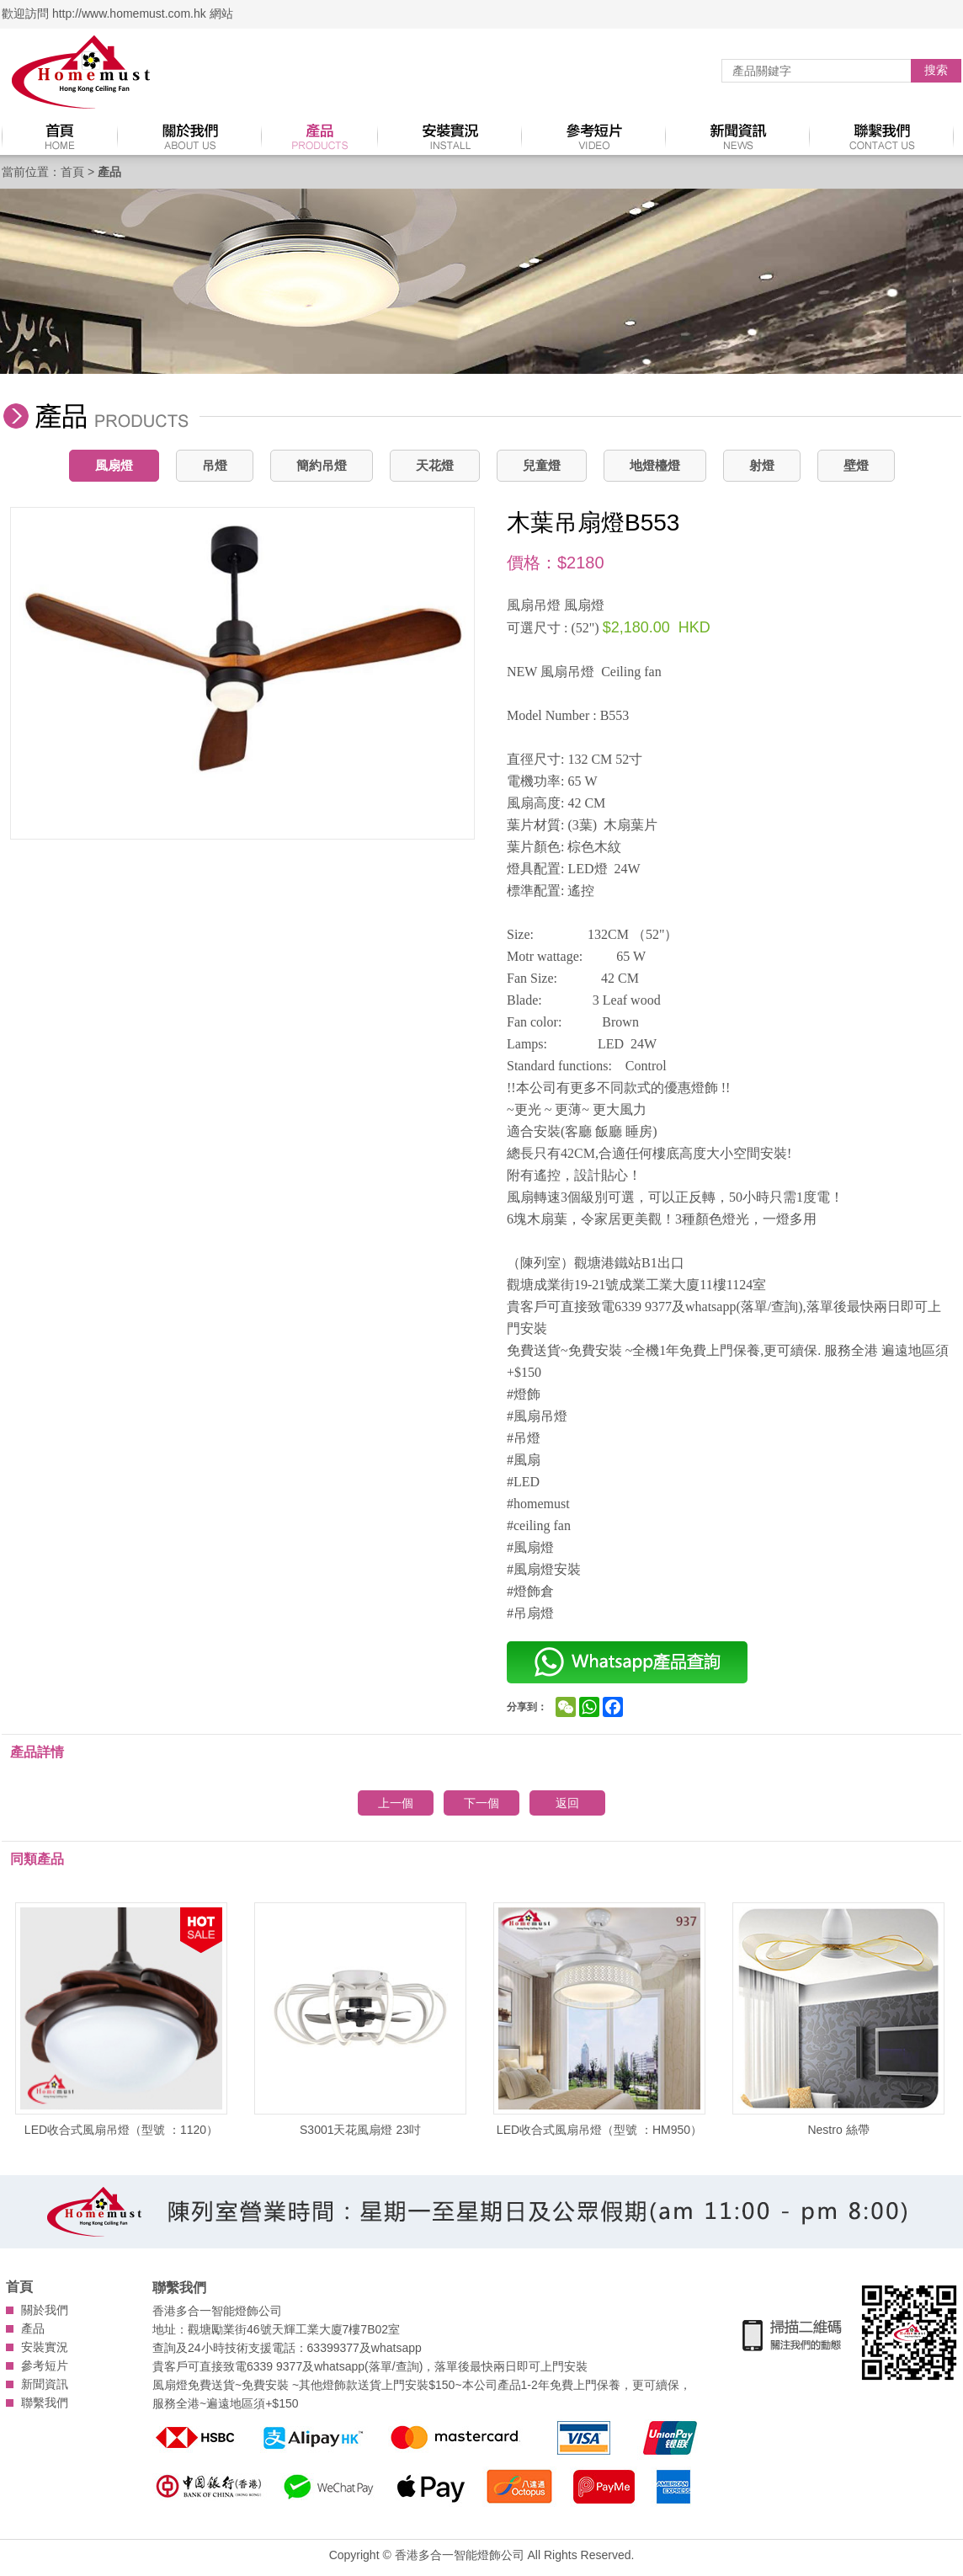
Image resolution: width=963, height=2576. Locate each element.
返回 (567, 1803)
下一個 (481, 1803)
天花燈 (435, 465)
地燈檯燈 (655, 465)
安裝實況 (44, 2347)
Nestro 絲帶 (838, 2019)
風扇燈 (114, 465)
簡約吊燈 (321, 465)
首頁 (72, 172)
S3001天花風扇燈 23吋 (360, 2019)
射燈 (761, 465)
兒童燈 (542, 465)
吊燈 (214, 465)
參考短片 (44, 2365)
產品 (33, 2328)
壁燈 (856, 465)
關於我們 (44, 2310)
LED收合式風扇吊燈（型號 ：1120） (121, 2019)
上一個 (395, 1803)
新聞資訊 (44, 2384)
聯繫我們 (44, 2402)
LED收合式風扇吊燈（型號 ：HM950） (599, 2019)
